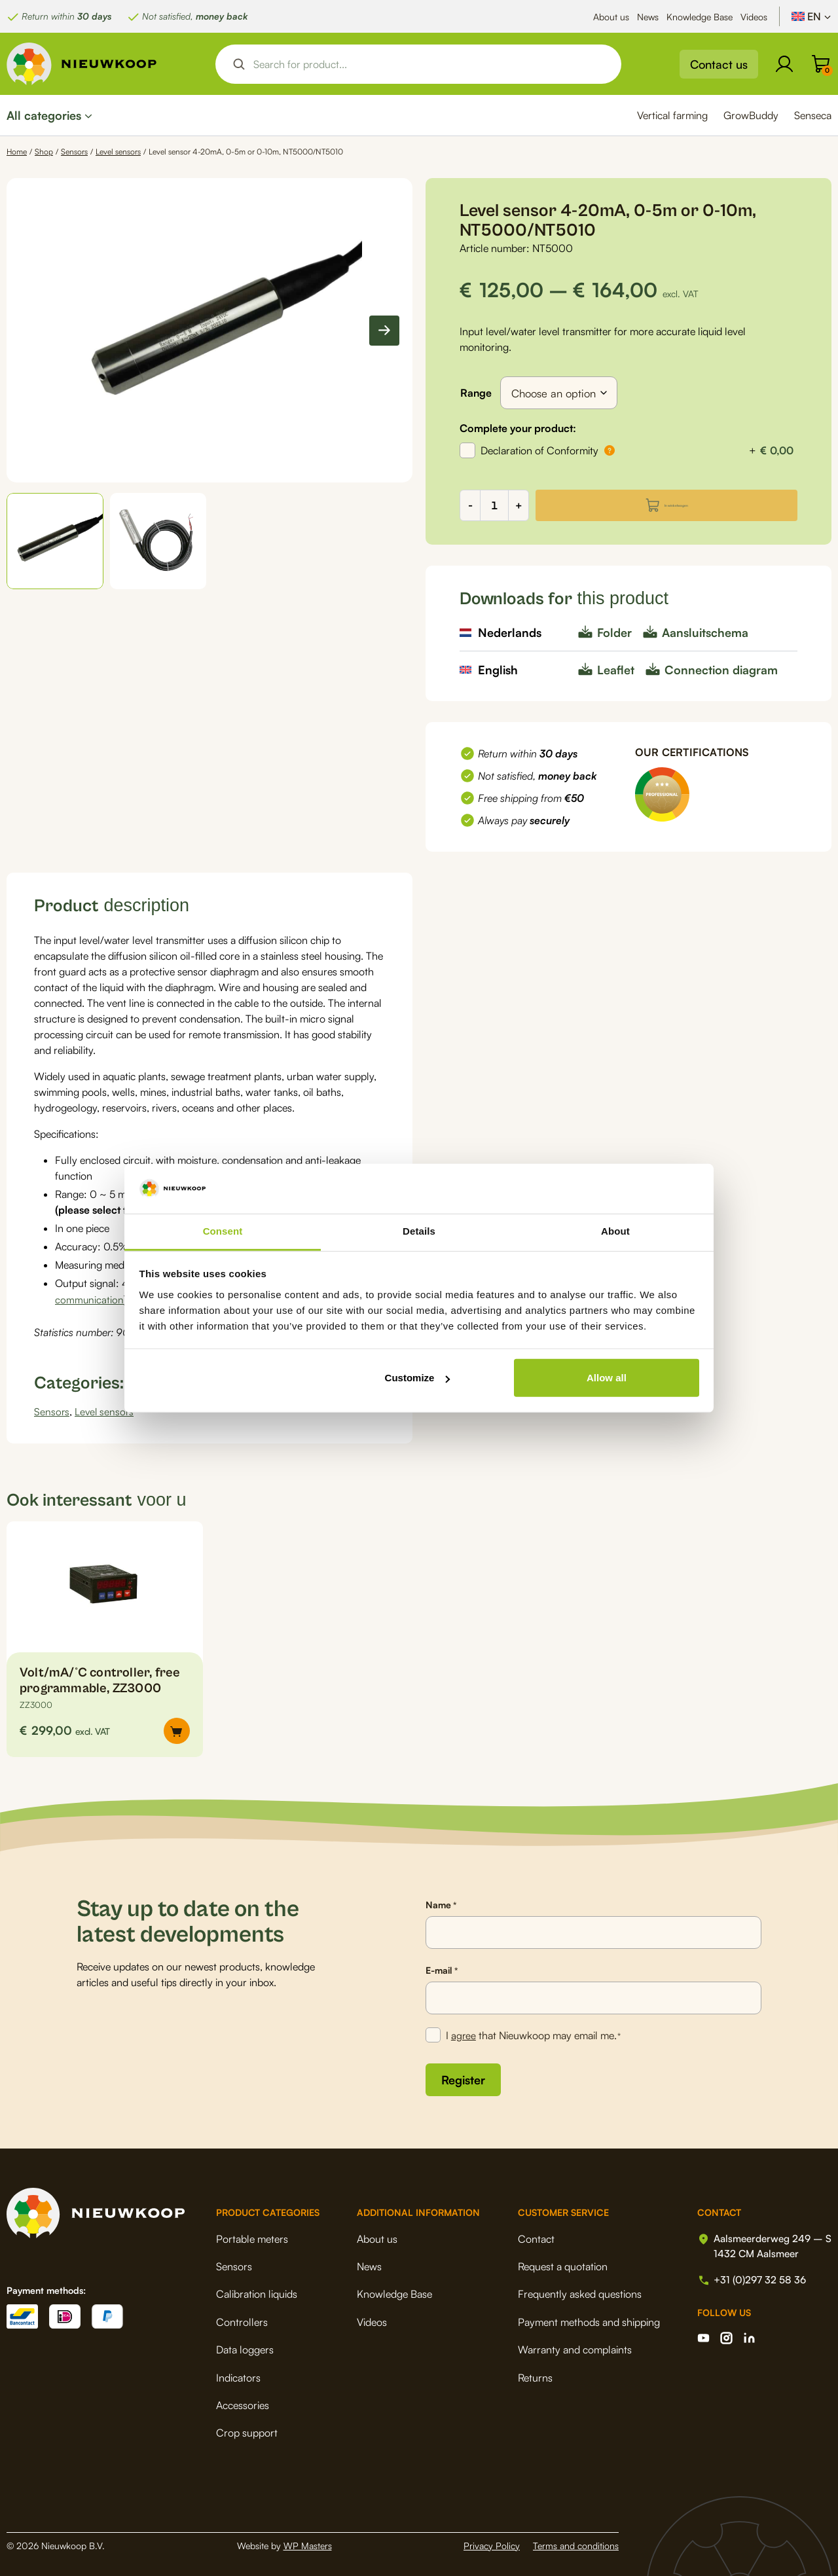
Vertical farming (672, 115)
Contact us (719, 64)
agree (464, 2033)
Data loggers (245, 2347)
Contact (531, 2236)
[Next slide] (384, 331)
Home (17, 151)
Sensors (74, 151)
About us (611, 16)
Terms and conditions (576, 2543)
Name (441, 1903)
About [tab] (615, 1231)
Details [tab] (419, 1231)
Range (476, 392)
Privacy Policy (492, 2543)
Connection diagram (721, 669)
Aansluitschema (705, 632)
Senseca (812, 115)
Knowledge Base (699, 16)
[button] (55, 541)
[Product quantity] (494, 505)
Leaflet (615, 669)
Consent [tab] (223, 1231)
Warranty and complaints (570, 2347)
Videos (753, 16)
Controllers (242, 2319)
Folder (614, 632)
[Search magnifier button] (239, 64)
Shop (44, 151)
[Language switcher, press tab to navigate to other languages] (811, 16)
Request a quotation (558, 2263)
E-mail (442, 1968)
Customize (417, 1377)
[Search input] (429, 64)
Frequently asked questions (575, 2291)
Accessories (242, 2402)
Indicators (238, 2375)
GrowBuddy (750, 115)
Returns (530, 2375)
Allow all (607, 1377)
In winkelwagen (677, 505)
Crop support (247, 2430)
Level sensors (118, 151)
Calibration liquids (256, 2291)
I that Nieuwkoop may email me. (534, 2034)
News (648, 16)
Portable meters (252, 2236)
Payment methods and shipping (584, 2319)
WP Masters (307, 2543)
